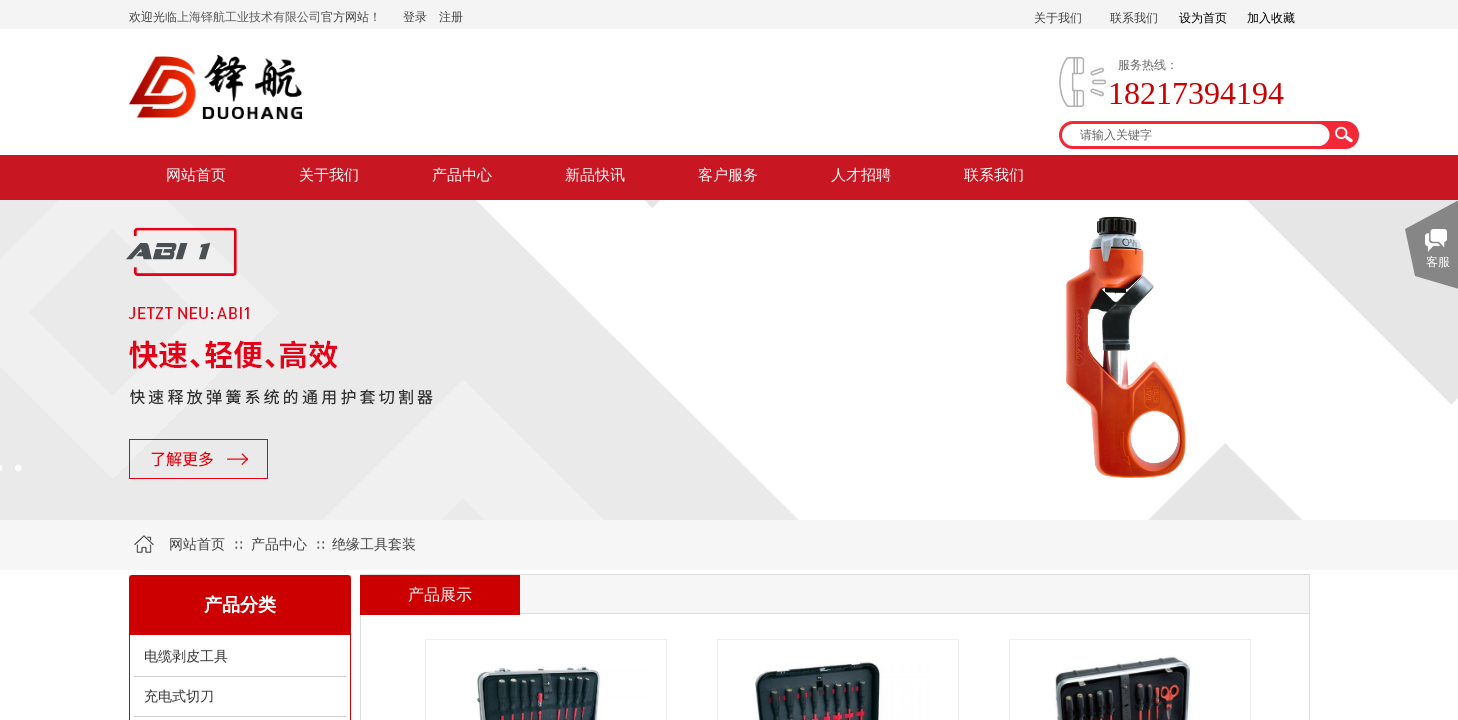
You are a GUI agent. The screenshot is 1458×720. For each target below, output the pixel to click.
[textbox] (1196, 135)
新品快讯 (595, 175)
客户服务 (728, 175)
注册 (451, 17)
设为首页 (1203, 18)
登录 (415, 17)
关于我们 (329, 175)
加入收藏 (1271, 18)
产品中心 (462, 175)
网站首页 (196, 175)
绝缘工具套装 (374, 544)
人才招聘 (861, 175)
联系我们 (994, 175)
